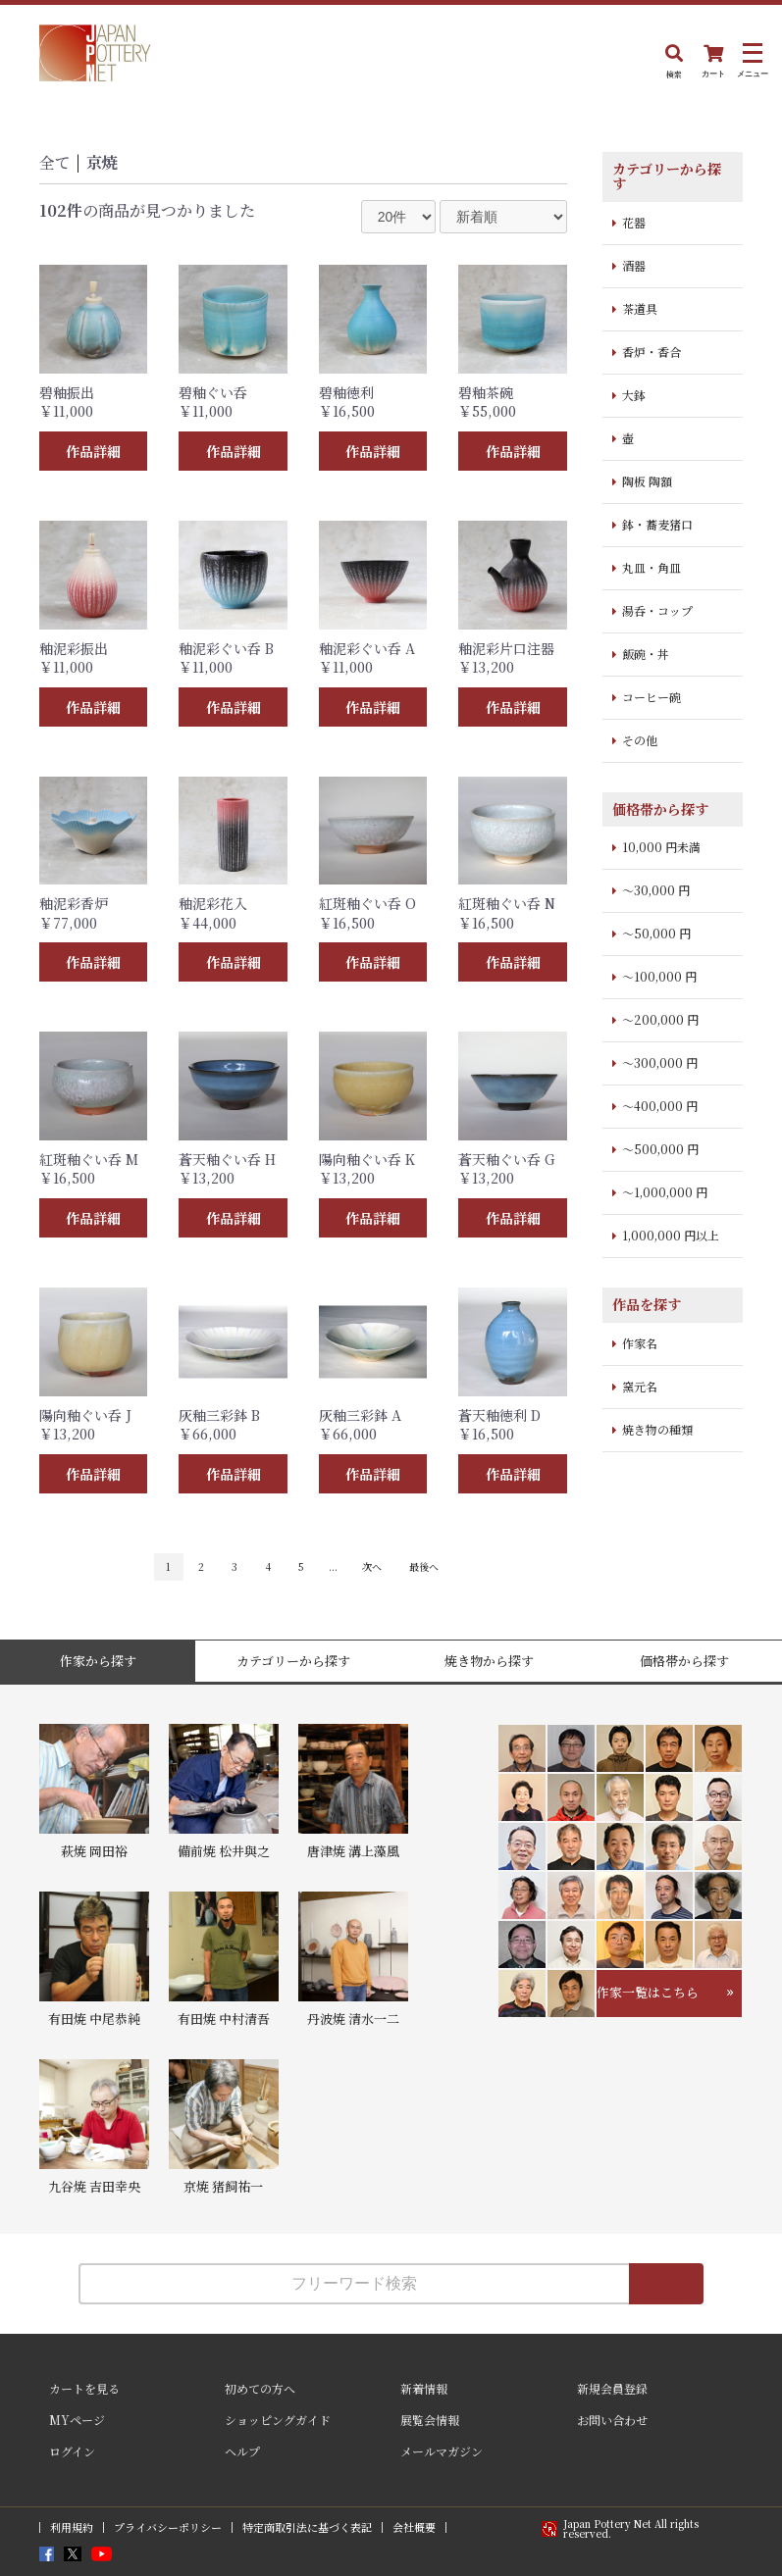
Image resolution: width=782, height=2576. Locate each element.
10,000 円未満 (661, 846)
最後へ (424, 1566)
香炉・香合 (651, 351)
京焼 (102, 162)
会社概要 (414, 2527)
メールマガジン (441, 2451)
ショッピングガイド (278, 2419)
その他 (639, 740)
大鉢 (634, 394)
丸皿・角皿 (651, 567)
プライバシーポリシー (168, 2527)
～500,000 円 (660, 1148)
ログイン (72, 2451)
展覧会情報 (429, 2419)
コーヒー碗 (651, 696)
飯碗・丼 (645, 653)
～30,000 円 (656, 890)
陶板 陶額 (647, 481)
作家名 (639, 1343)
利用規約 (71, 2527)
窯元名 (639, 1386)
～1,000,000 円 (664, 1192)
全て (55, 162)
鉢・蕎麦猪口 (657, 524)
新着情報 (423, 2388)
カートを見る (84, 2388)
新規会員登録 (612, 2388)
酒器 (634, 265)
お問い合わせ (612, 2419)
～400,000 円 (660, 1105)
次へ (372, 1566)
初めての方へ (260, 2388)
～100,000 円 (659, 976)
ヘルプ (242, 2451)
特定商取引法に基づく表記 (307, 2527)
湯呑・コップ (657, 610)
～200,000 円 (660, 1019)
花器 (634, 222)
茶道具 (639, 308)
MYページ (77, 2419)
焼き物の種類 (657, 1429)
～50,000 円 (656, 933)
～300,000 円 (660, 1062)
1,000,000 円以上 (670, 1235)
